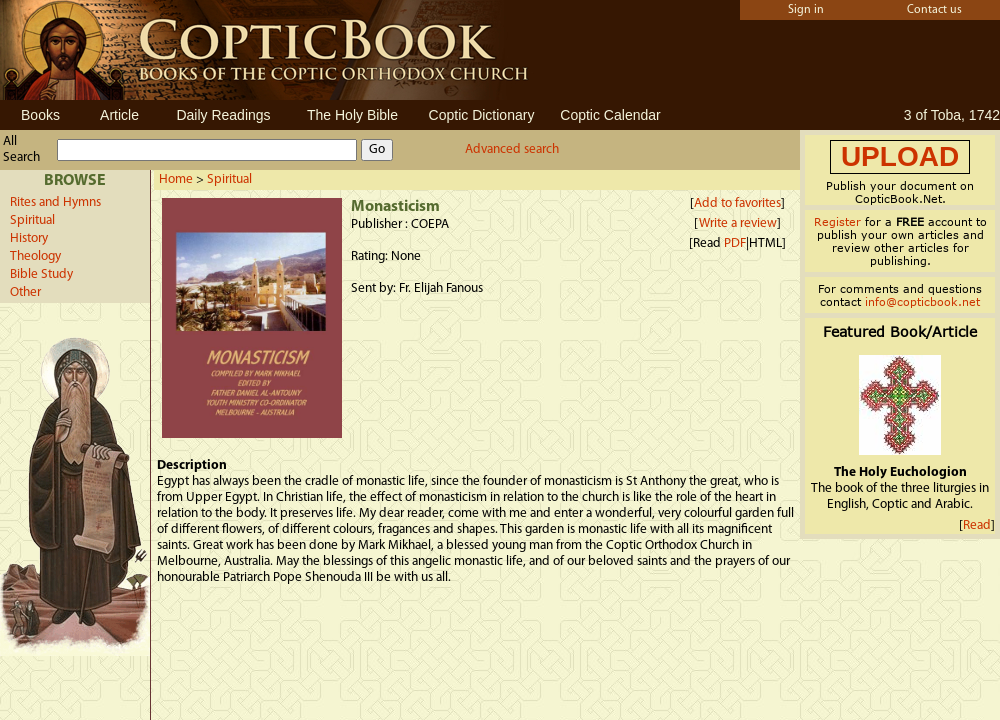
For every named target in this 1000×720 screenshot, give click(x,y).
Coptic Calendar (610, 115)
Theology (35, 256)
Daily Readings (223, 115)
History (29, 238)
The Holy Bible (352, 115)
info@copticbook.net (922, 301)
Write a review (738, 223)
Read (977, 525)
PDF (735, 243)
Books (40, 115)
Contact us (934, 10)
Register (837, 221)
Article (119, 115)
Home (176, 179)
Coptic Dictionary (482, 115)
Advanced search (512, 149)
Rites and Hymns (55, 202)
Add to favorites (737, 203)
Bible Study (41, 274)
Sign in (806, 10)
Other (25, 292)
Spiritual (32, 220)
